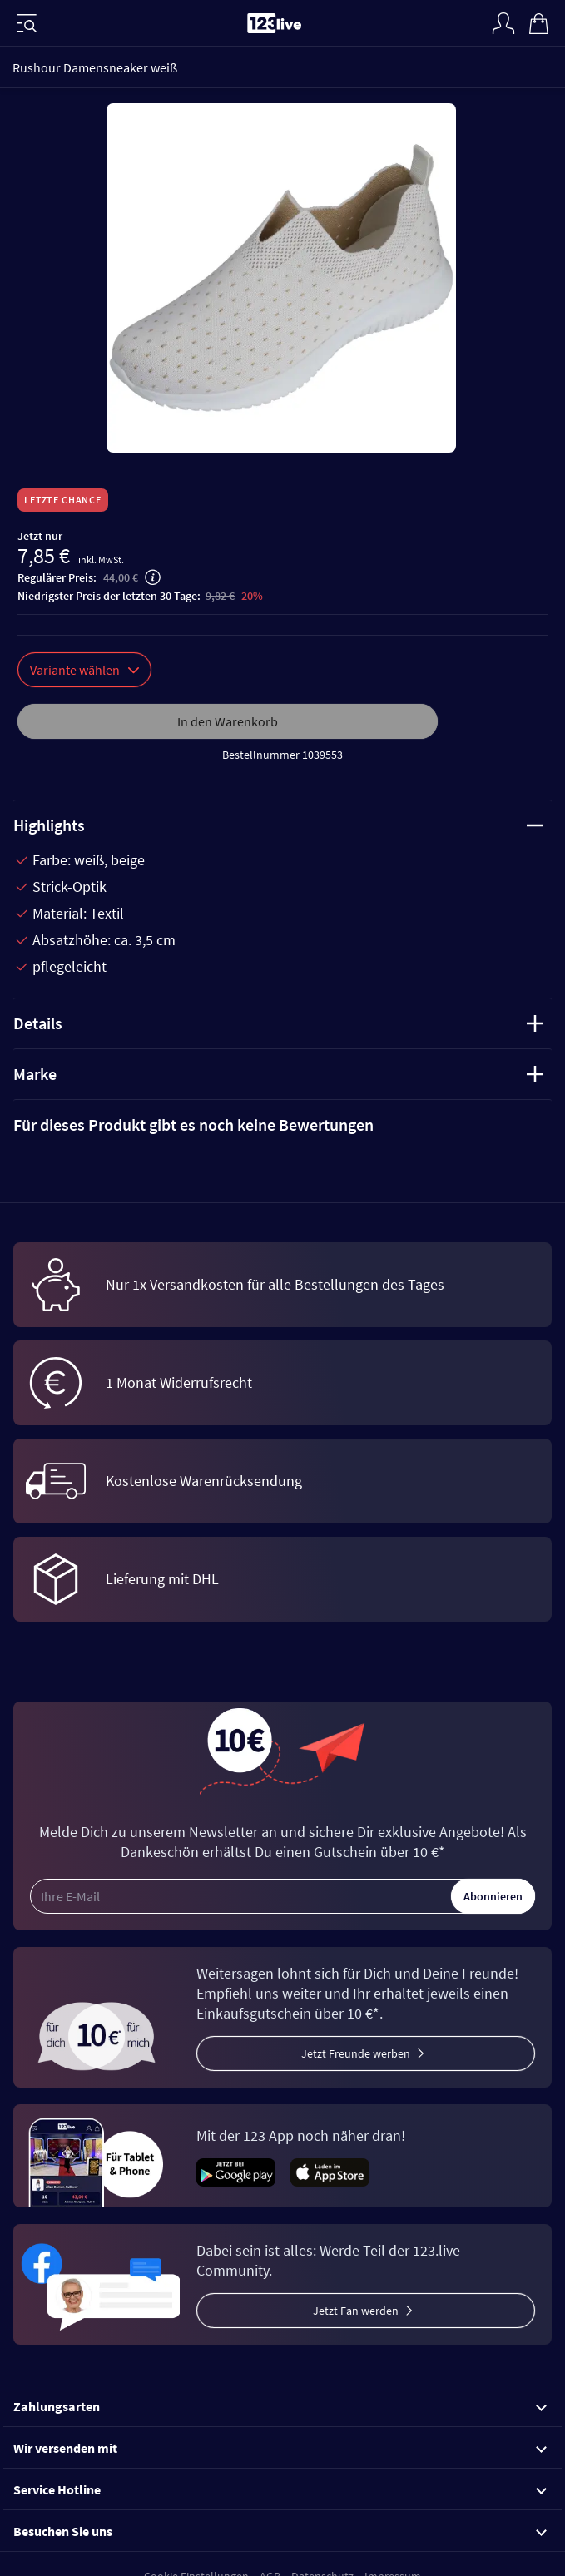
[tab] (282, 1125)
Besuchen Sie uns (280, 2531)
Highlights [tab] (278, 825)
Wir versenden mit (280, 2448)
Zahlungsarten (280, 2406)
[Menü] (26, 23)
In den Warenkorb (227, 721)
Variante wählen (84, 669)
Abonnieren (493, 1896)
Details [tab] (278, 1023)
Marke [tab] (278, 1073)
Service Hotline (280, 2489)
